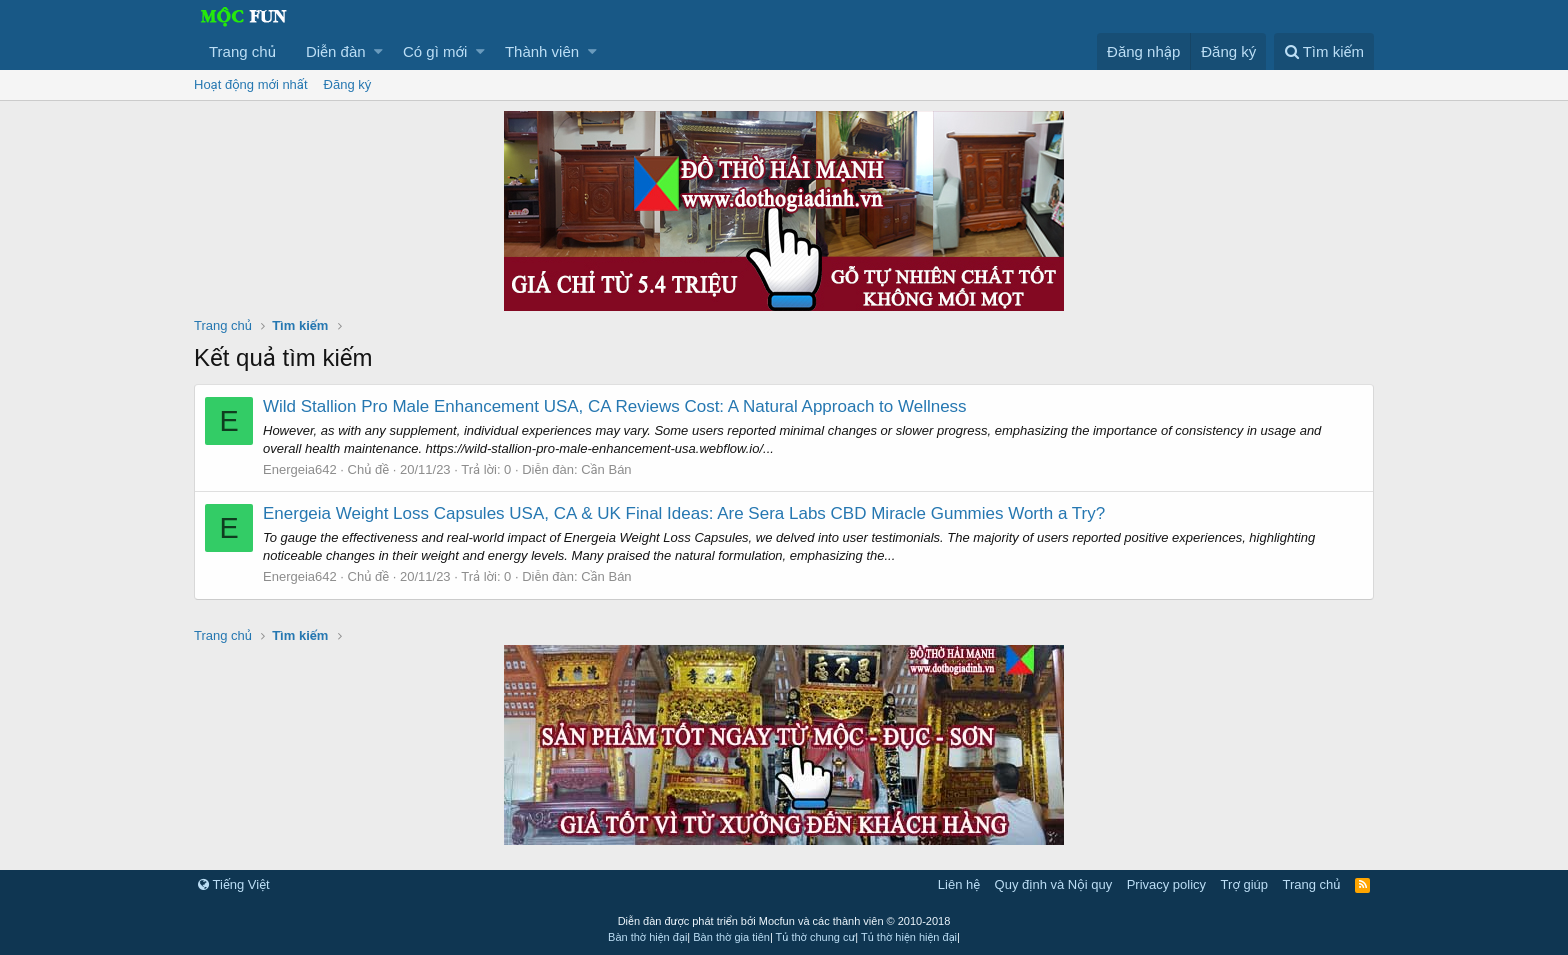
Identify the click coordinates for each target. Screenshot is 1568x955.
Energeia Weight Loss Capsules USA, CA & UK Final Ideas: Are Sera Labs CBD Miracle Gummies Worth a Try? (684, 513)
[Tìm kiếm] (1324, 51)
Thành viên (542, 51)
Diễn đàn (336, 51)
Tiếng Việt (234, 884)
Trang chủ (242, 51)
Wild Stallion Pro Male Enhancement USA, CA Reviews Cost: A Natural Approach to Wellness (615, 406)
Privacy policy (1166, 884)
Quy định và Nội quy (1054, 884)
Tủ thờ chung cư (816, 937)
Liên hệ (959, 884)
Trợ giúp (1244, 884)
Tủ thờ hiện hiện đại (909, 937)
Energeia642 (300, 469)
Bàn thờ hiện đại (647, 937)
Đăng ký (348, 84)
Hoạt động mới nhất (251, 84)
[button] (378, 51)
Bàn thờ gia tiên (731, 937)
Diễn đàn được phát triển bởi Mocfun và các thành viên (784, 921)
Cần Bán (606, 469)
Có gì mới (435, 51)
